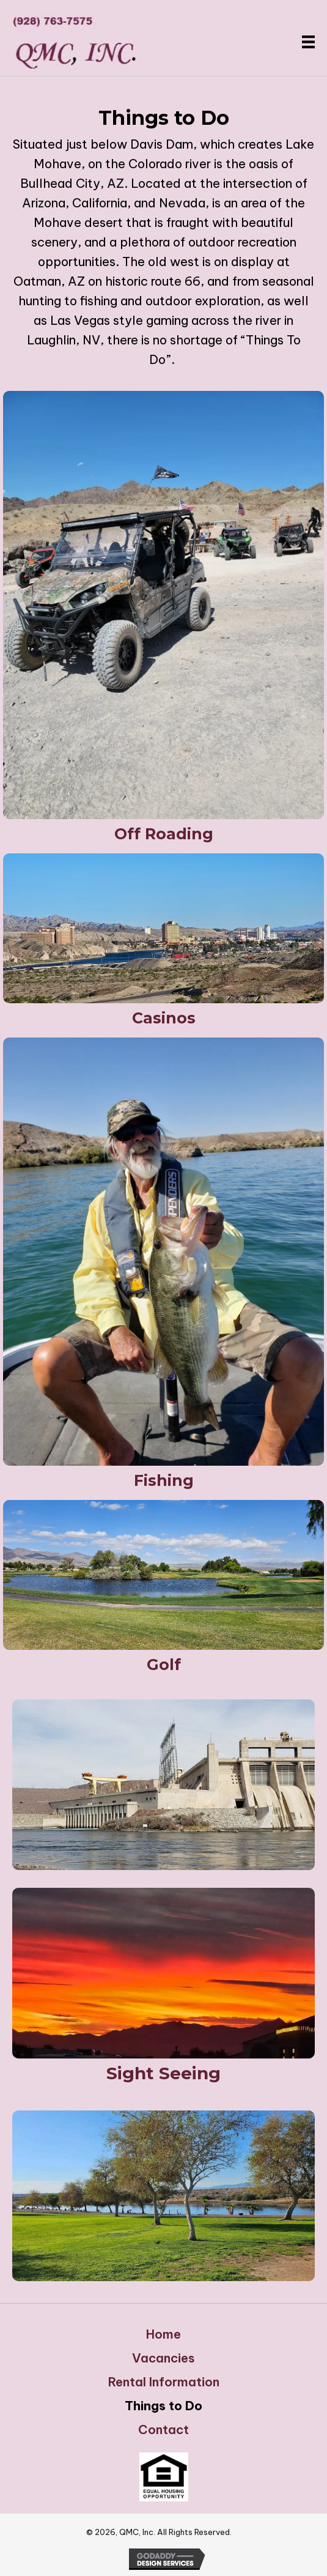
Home (163, 2334)
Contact (163, 2429)
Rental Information (163, 2382)
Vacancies (163, 2358)
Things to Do (163, 2406)
